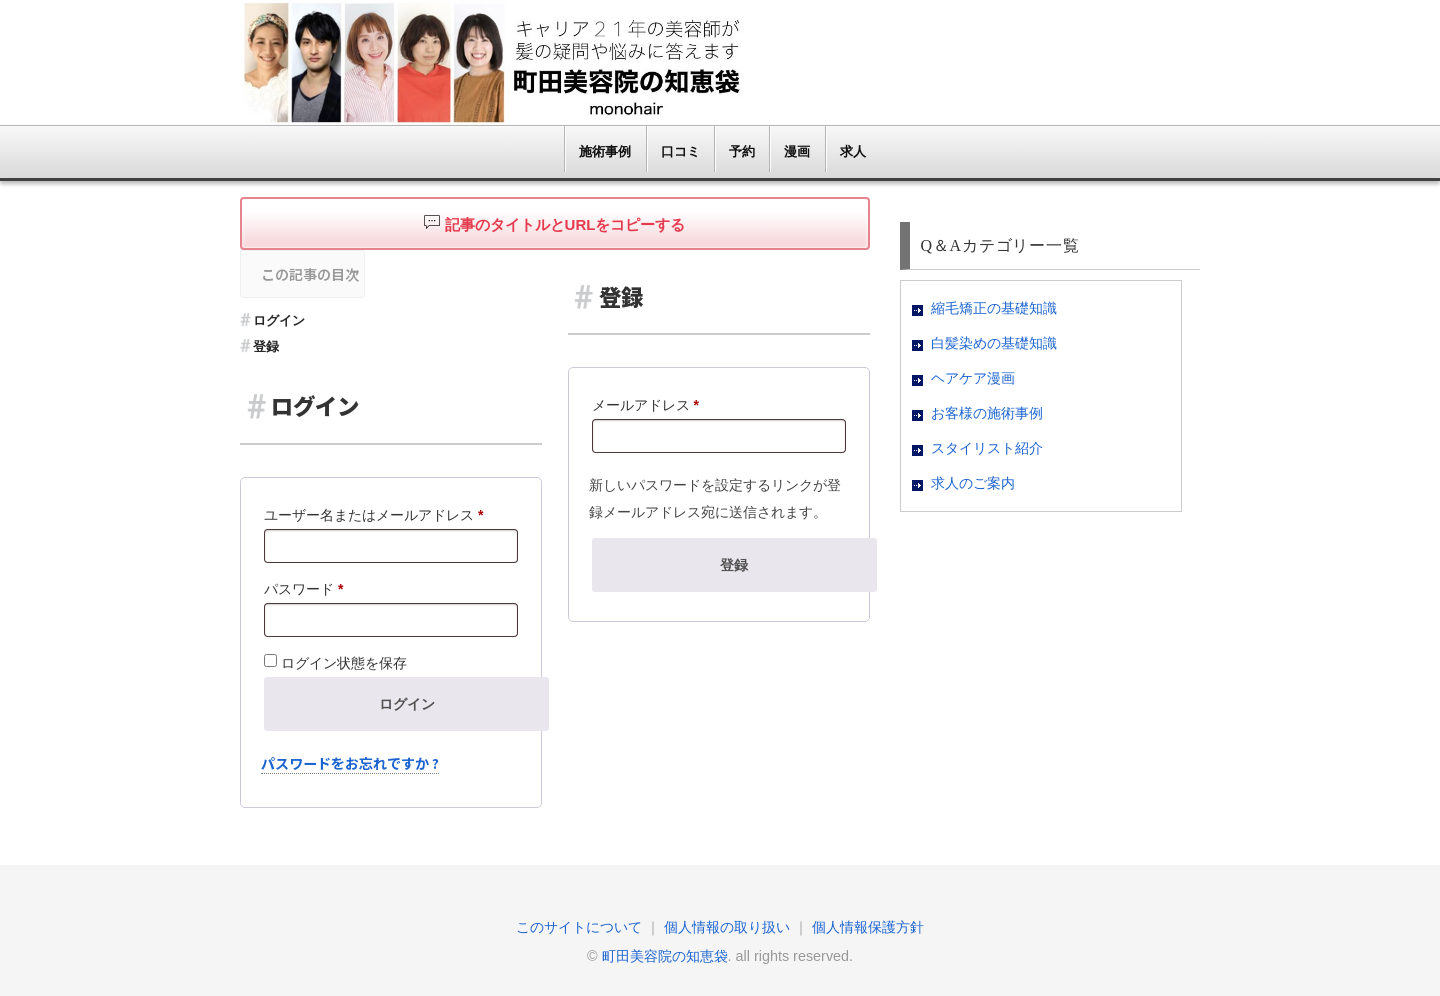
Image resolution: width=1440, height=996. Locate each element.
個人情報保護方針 (868, 927)
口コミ (680, 151)
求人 (853, 151)
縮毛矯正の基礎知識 (994, 308)
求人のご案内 (973, 483)
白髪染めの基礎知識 (994, 343)
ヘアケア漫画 (973, 378)
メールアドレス (652, 405)
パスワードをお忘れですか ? (350, 763)
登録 (266, 346)
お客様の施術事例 (987, 413)
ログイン (279, 320)
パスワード (310, 589)
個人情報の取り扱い (727, 927)
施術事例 (605, 151)
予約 (742, 151)
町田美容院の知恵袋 (665, 956)
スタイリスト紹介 (987, 448)
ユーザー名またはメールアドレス (380, 515)
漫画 (797, 151)
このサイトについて (579, 927)
